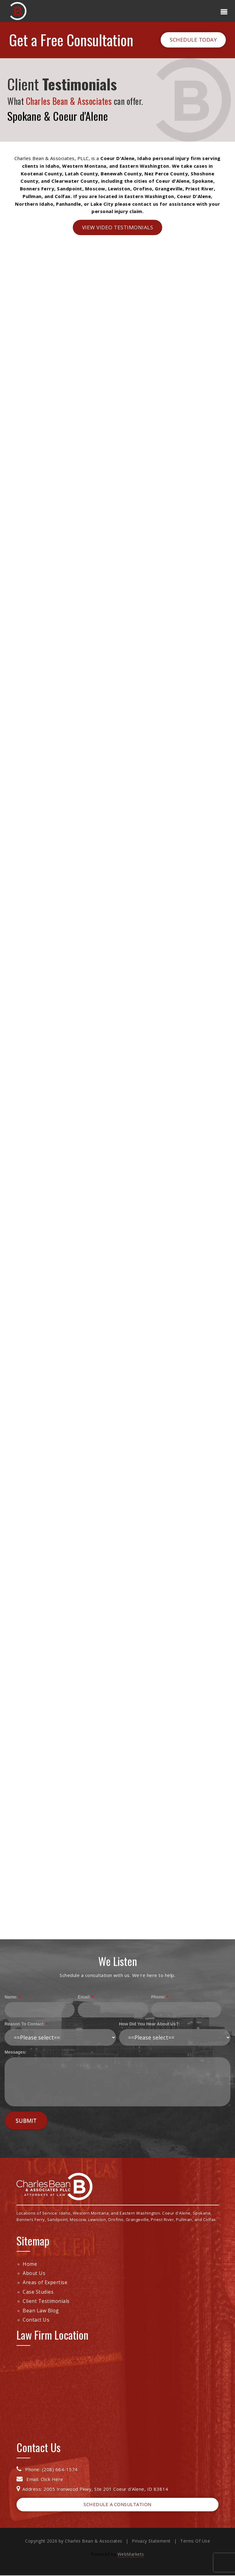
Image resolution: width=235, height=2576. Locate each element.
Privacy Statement (151, 2541)
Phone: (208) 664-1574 (47, 2469)
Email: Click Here (40, 2479)
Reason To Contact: (25, 2024)
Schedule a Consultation (117, 2504)
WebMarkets (131, 2554)
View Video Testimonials (117, 227)
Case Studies (38, 2291)
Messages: (16, 2052)
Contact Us (36, 2319)
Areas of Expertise (45, 2282)
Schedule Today (193, 39)
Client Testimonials (46, 2301)
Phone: (158, 1997)
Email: (84, 1997)
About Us (34, 2273)
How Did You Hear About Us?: (149, 2024)
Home (30, 2264)
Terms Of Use (195, 2541)
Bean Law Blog (41, 2310)
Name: (11, 1997)
